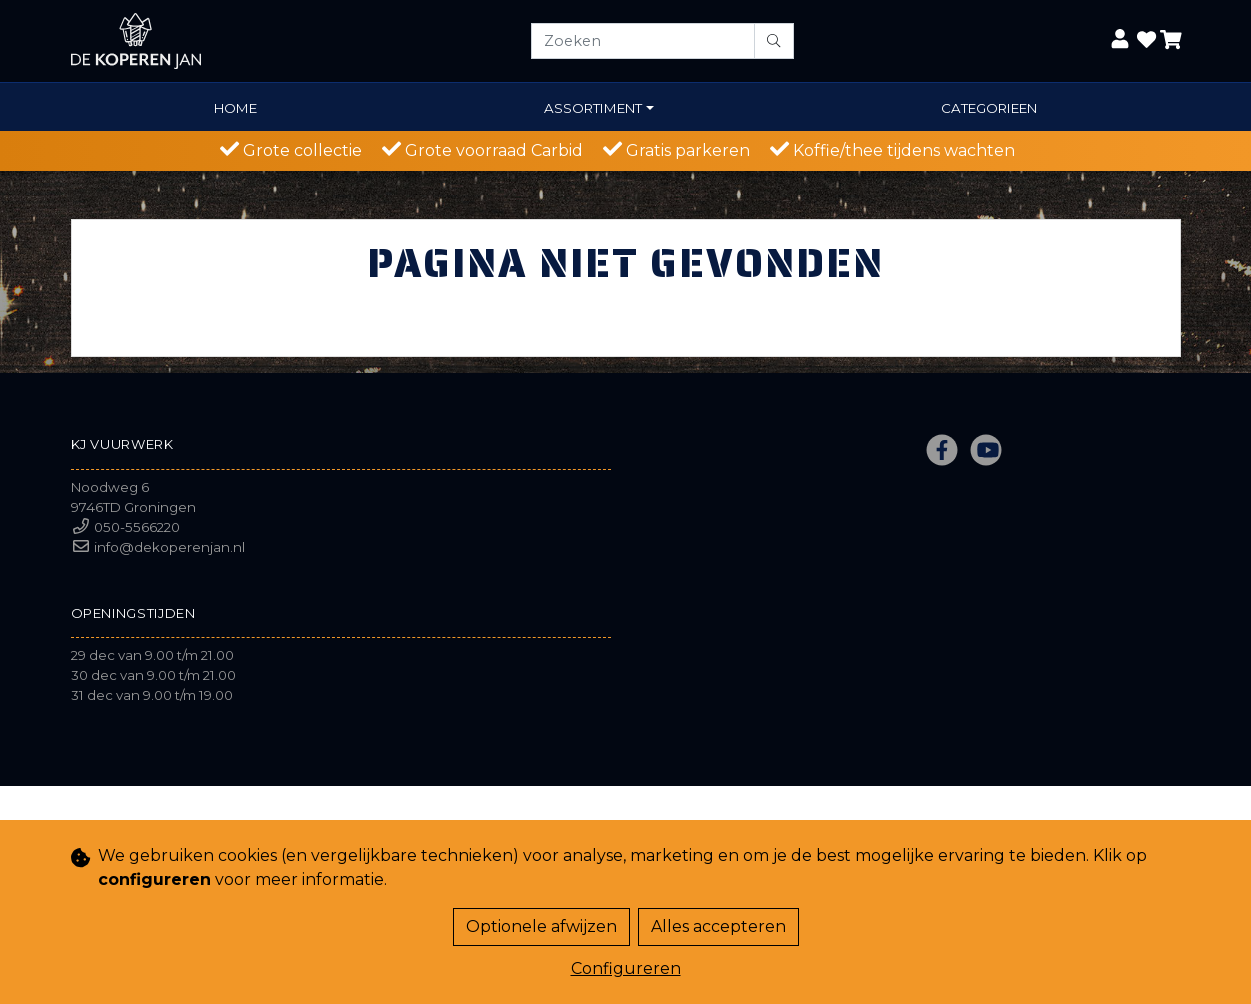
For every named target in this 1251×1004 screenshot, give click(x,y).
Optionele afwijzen (541, 926)
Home (235, 108)
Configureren (626, 968)
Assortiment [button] (593, 108)
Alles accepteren (718, 926)
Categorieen (989, 108)
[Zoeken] (643, 41)
